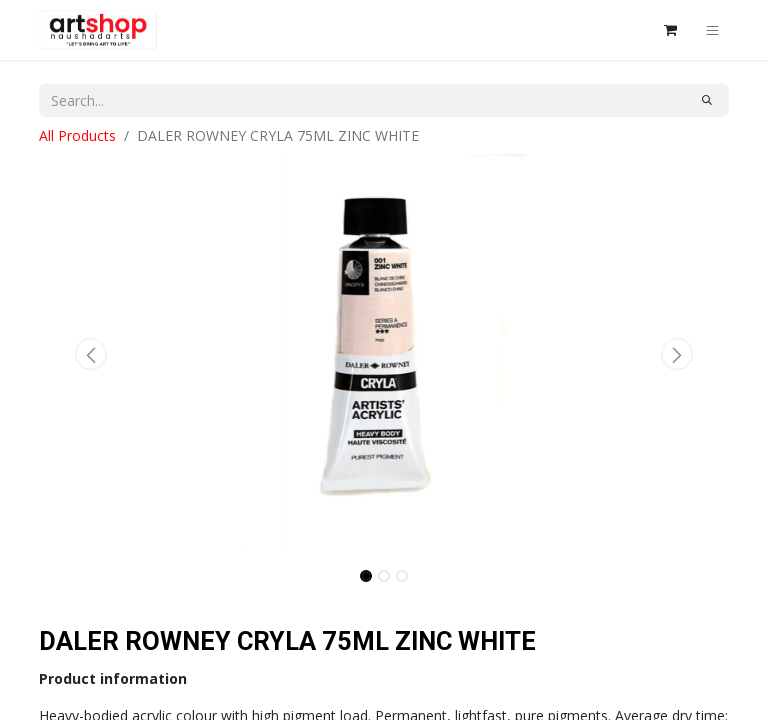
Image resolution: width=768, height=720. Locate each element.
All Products (77, 135)
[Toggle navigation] (712, 30)
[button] (91, 354)
